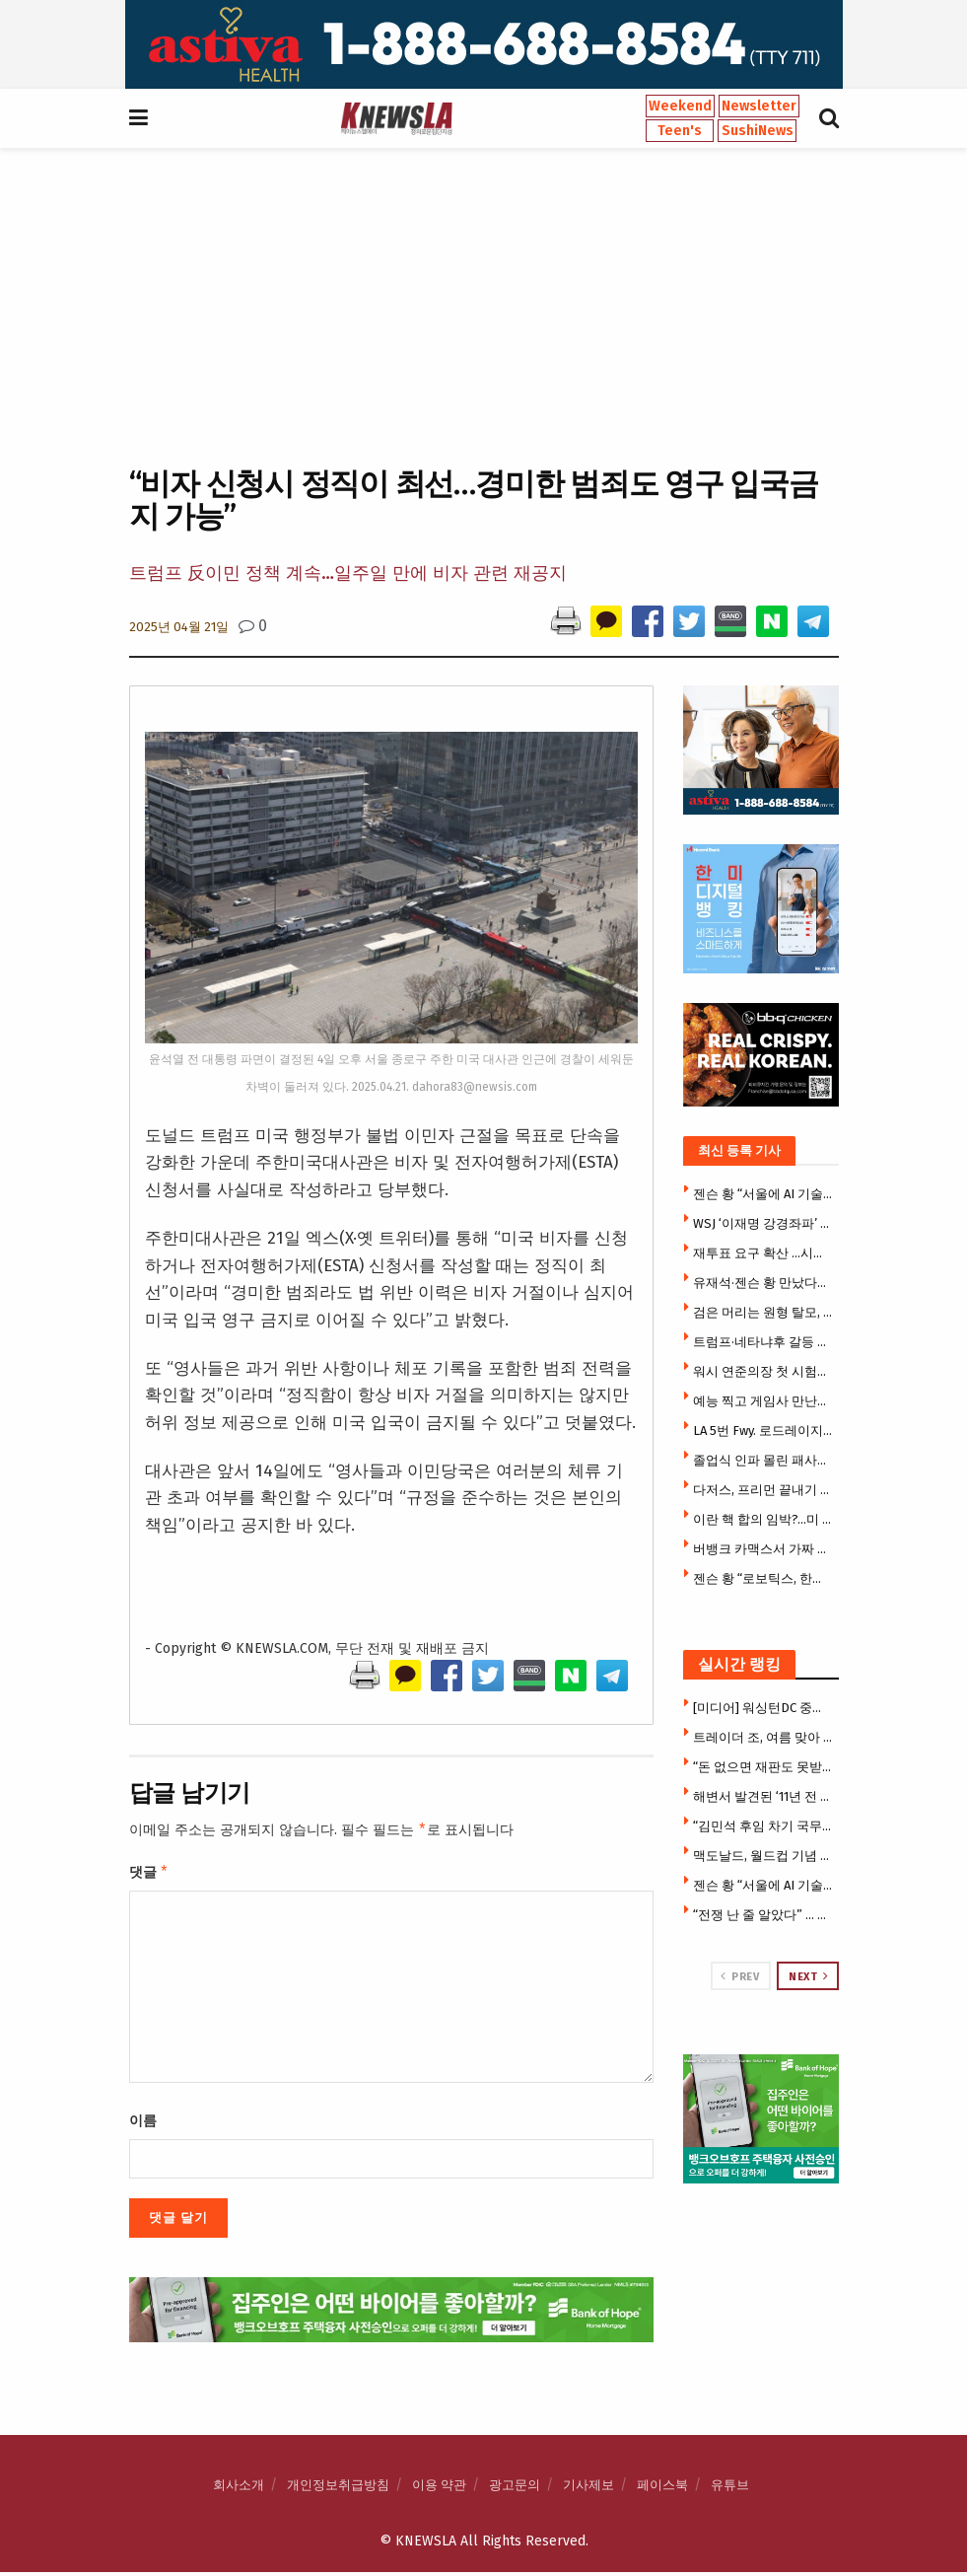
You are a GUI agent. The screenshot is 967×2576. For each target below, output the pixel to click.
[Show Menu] (138, 118)
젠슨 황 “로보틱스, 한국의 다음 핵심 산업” (763, 1578)
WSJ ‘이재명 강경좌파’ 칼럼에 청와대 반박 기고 (763, 1223)
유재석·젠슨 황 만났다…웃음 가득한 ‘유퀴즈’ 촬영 (763, 1282)
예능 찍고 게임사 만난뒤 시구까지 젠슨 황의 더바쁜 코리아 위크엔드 (763, 1401)
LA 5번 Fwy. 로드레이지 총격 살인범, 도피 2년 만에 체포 (763, 1430)
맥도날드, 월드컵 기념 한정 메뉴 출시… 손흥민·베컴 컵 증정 (763, 1855)
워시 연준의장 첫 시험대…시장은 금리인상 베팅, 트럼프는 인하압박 (763, 1371)
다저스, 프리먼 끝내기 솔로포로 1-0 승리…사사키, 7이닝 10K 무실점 (763, 1489)
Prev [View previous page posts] (740, 1976)
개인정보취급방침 (338, 2488)
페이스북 (662, 2488)
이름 (143, 2124)
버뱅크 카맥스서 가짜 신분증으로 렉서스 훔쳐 (763, 1548)
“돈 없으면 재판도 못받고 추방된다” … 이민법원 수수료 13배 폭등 (763, 1766)
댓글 (149, 1875)
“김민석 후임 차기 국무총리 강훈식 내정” (763, 1826)
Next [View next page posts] (808, 1976)
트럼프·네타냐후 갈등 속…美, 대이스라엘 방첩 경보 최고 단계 (763, 1341)
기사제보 (588, 2488)
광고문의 (514, 2488)
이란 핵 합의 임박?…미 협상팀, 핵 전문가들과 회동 (763, 1519)
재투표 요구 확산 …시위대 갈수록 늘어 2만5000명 (763, 1253)
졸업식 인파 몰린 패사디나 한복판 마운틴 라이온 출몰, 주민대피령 (763, 1460)
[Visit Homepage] (396, 118)
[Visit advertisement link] (483, 44)
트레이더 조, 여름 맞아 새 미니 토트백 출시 (763, 1737)
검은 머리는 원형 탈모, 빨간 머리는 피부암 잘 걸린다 (763, 1312)
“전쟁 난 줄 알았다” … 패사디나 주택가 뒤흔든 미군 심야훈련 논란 (763, 1914)
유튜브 (730, 2488)
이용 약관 (439, 2488)
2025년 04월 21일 (179, 626)
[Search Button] (829, 118)
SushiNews (758, 130)
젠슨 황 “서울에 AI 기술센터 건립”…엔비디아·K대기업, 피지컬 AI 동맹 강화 (763, 1193)
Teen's (679, 130)
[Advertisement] (483, 305)
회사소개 (238, 2488)
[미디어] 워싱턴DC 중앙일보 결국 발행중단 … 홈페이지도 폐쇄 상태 (763, 1707)
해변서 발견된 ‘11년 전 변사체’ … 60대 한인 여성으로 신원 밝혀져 (763, 1796)
